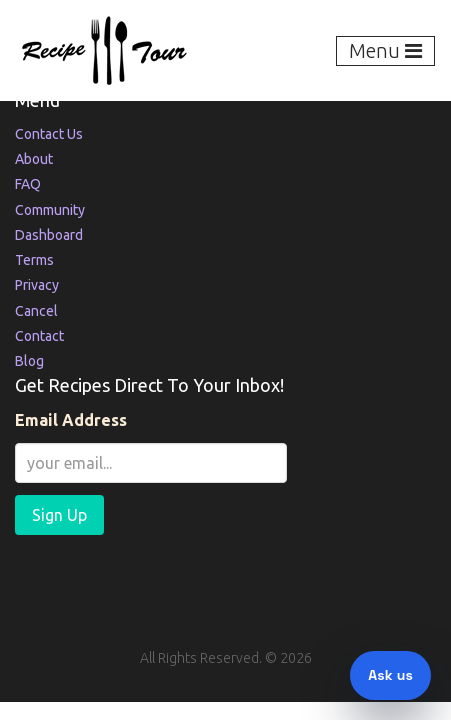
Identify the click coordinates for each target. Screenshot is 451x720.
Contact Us (49, 134)
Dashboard (49, 235)
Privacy (37, 285)
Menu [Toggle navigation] (385, 50)
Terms (34, 260)
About (34, 159)
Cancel (36, 311)
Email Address (71, 420)
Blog (29, 361)
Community (50, 210)
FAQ (28, 184)
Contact (39, 336)
